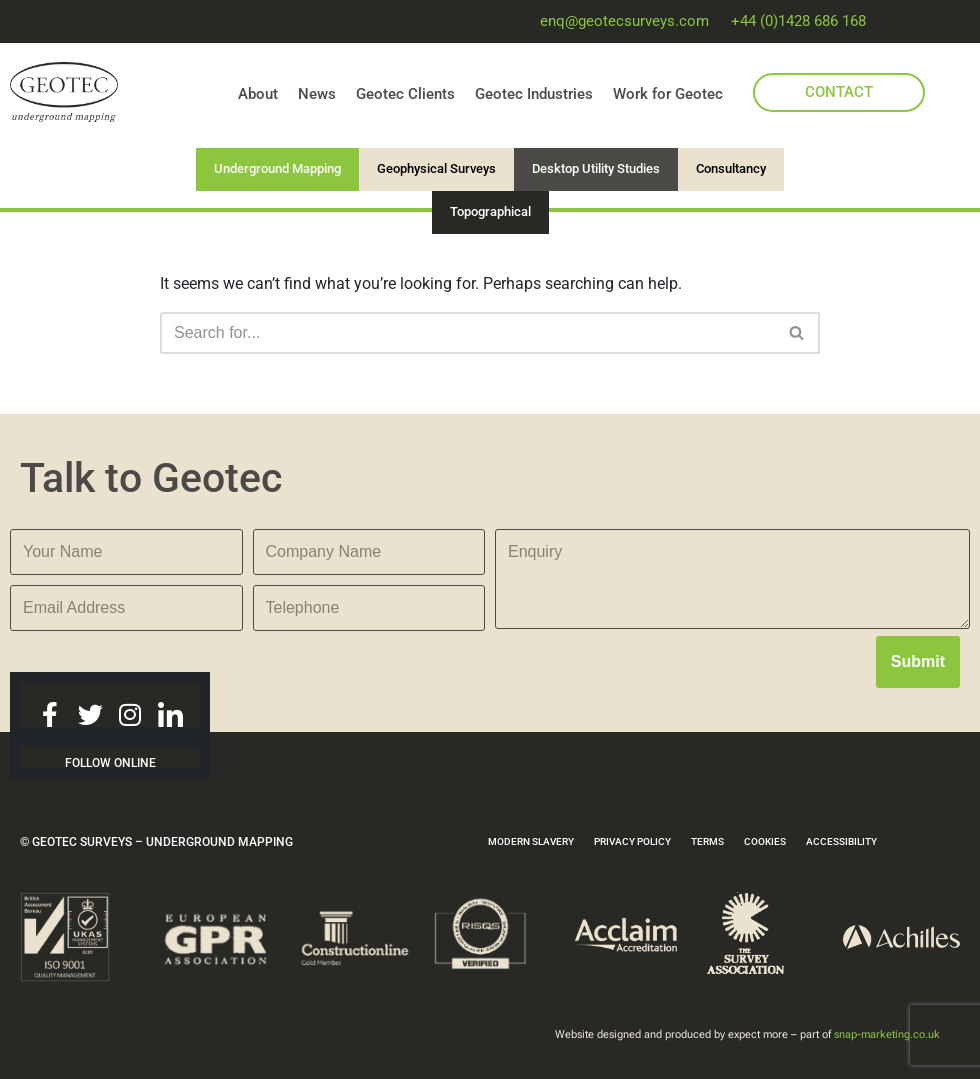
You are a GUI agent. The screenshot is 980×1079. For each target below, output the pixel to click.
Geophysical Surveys (436, 168)
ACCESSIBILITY (841, 841)
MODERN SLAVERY (531, 841)
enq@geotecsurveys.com (624, 21)
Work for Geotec (668, 94)
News (317, 94)
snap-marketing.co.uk (887, 1034)
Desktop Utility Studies (596, 168)
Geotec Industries (534, 94)
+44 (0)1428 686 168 (798, 21)
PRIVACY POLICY (632, 841)
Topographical (490, 211)
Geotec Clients (405, 94)
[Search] (467, 333)
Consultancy (731, 168)
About (258, 94)
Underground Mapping (277, 168)
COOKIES (765, 841)
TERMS (707, 841)
